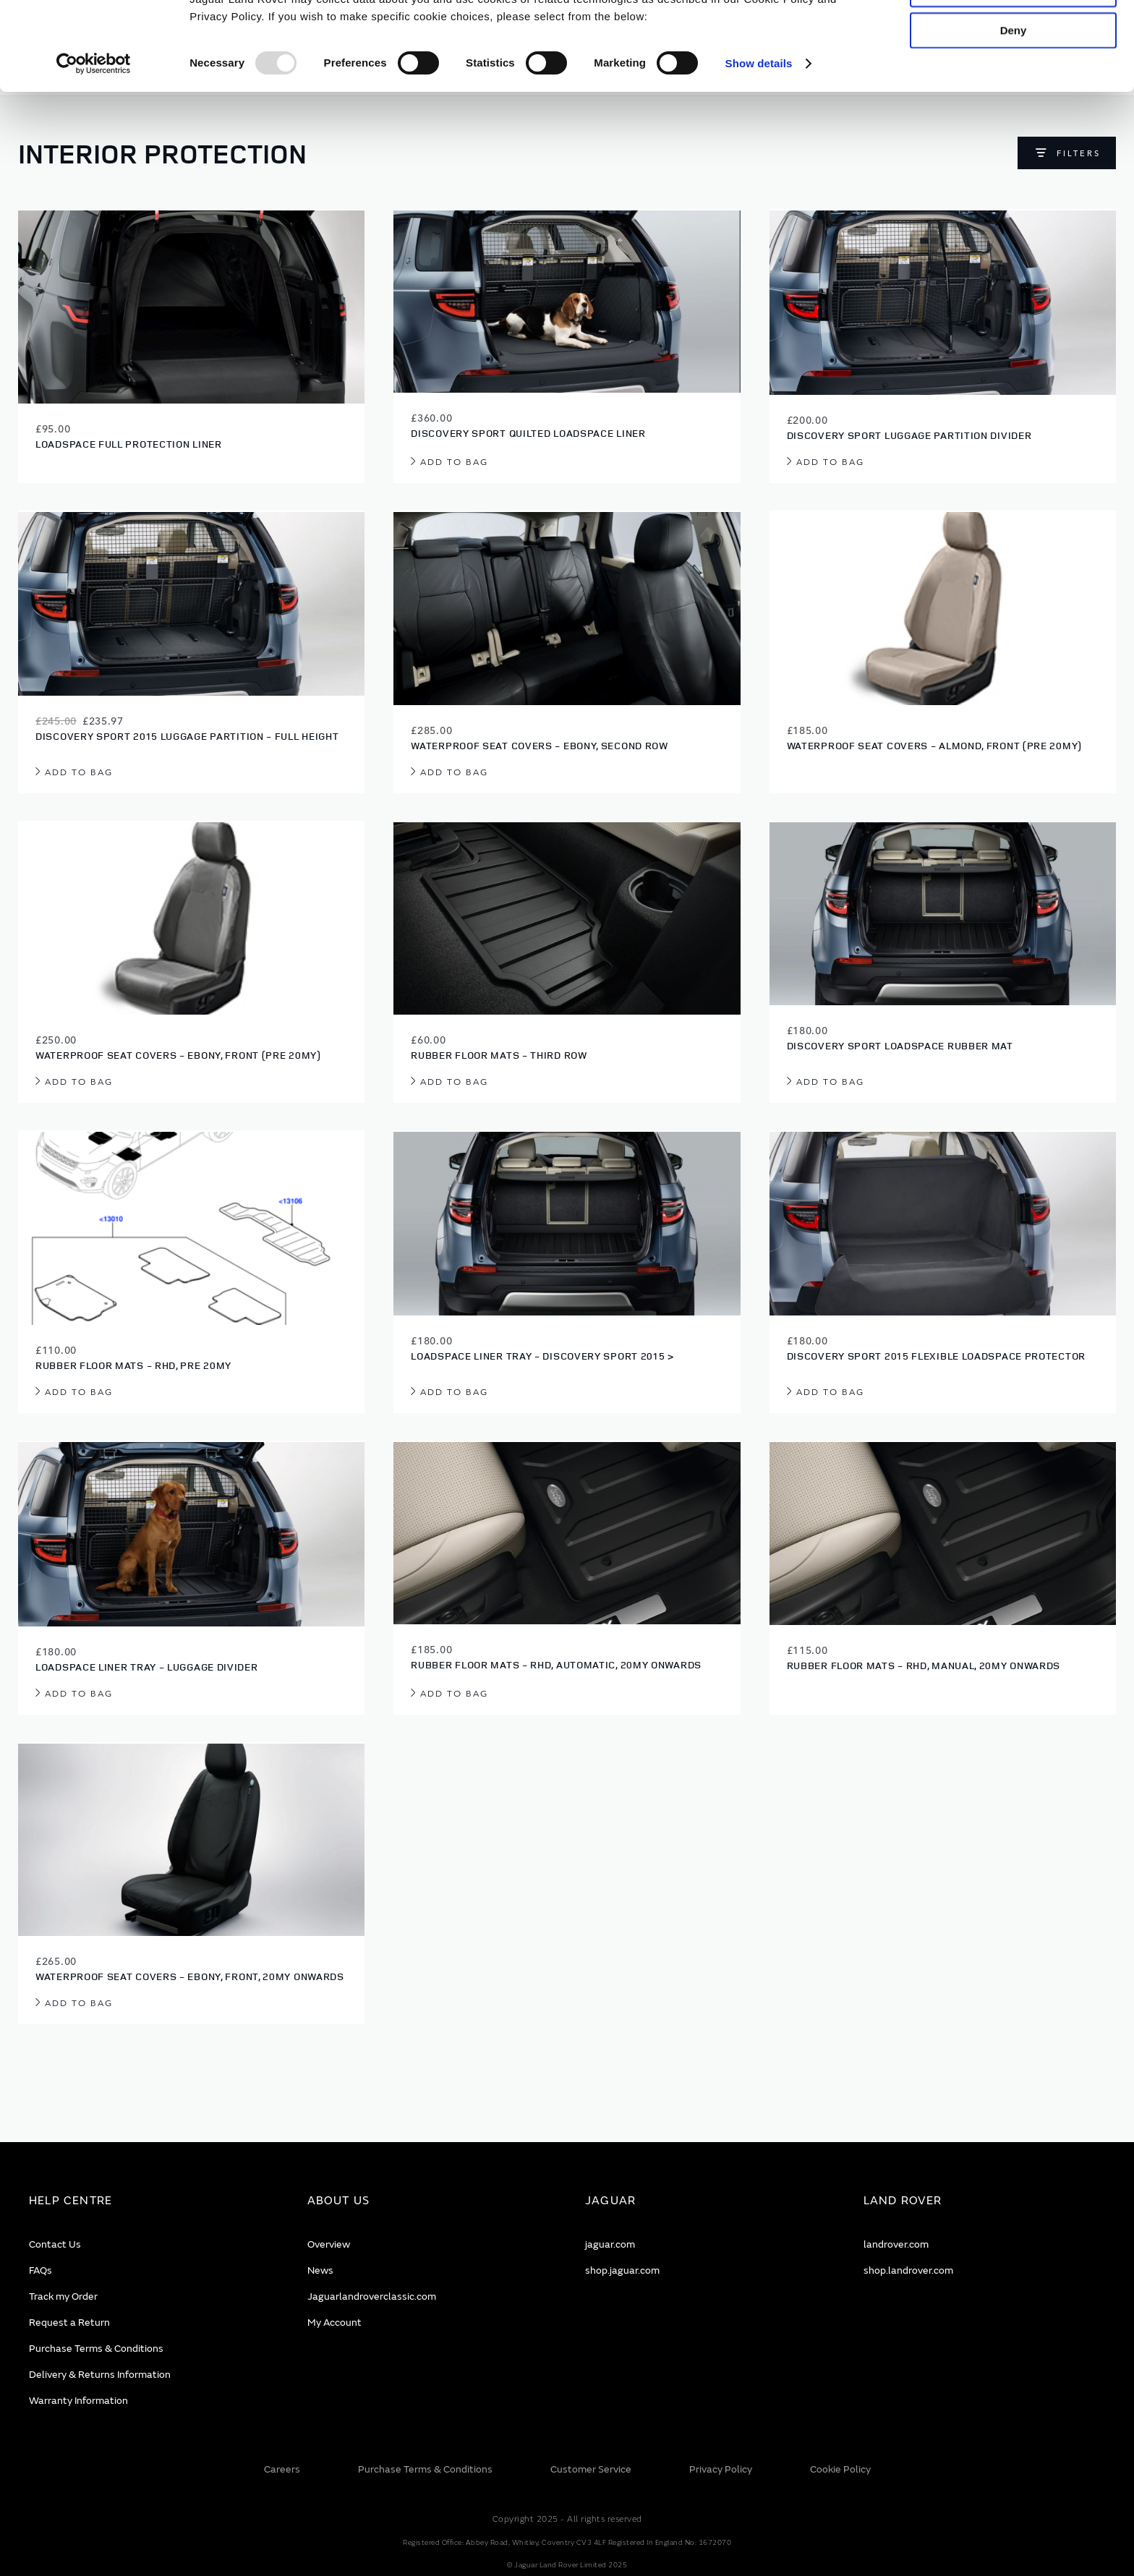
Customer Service (590, 2469)
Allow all (1014, 35)
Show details (759, 151)
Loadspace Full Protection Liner (128, 444)
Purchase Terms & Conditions (96, 2348)
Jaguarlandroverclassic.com (371, 2296)
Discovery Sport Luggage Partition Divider (909, 435)
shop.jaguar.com (622, 2270)
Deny (1013, 118)
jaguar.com (610, 2244)
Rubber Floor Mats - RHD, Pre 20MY (133, 1365)
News (320, 2270)
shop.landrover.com (908, 2270)
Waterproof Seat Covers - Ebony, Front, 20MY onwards (189, 1976)
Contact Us (55, 2244)
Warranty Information (78, 2400)
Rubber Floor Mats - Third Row (499, 1055)
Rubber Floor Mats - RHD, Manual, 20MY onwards (924, 1665)
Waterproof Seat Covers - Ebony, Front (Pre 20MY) (178, 1055)
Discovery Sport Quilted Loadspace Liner (528, 433)
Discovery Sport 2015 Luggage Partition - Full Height (186, 736)
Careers (282, 2469)
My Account (334, 2322)
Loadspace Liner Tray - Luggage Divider (146, 1666)
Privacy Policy (720, 2469)
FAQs (40, 2270)
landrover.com (896, 2244)
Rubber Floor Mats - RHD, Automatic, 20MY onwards (556, 1664)
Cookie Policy (840, 2469)
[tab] (150, 2201)
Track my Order (63, 2296)
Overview (328, 2244)
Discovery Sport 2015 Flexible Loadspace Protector (936, 1355)
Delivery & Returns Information (100, 2374)
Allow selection (1012, 77)
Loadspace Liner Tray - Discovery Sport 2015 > (542, 1355)
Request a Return (69, 2322)
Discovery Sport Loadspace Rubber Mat (900, 1045)
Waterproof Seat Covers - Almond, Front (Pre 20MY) (934, 745)
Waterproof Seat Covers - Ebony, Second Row (539, 745)
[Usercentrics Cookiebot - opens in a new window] (93, 152)
